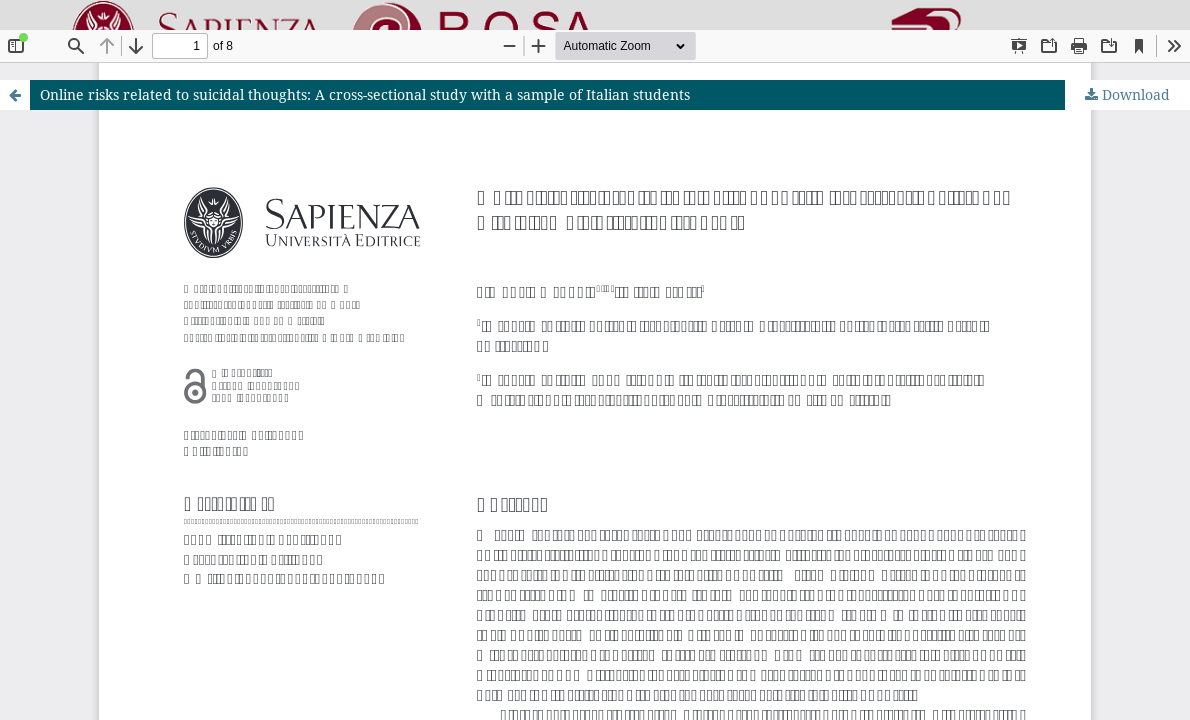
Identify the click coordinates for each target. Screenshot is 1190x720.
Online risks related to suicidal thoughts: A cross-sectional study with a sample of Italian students (365, 94)
